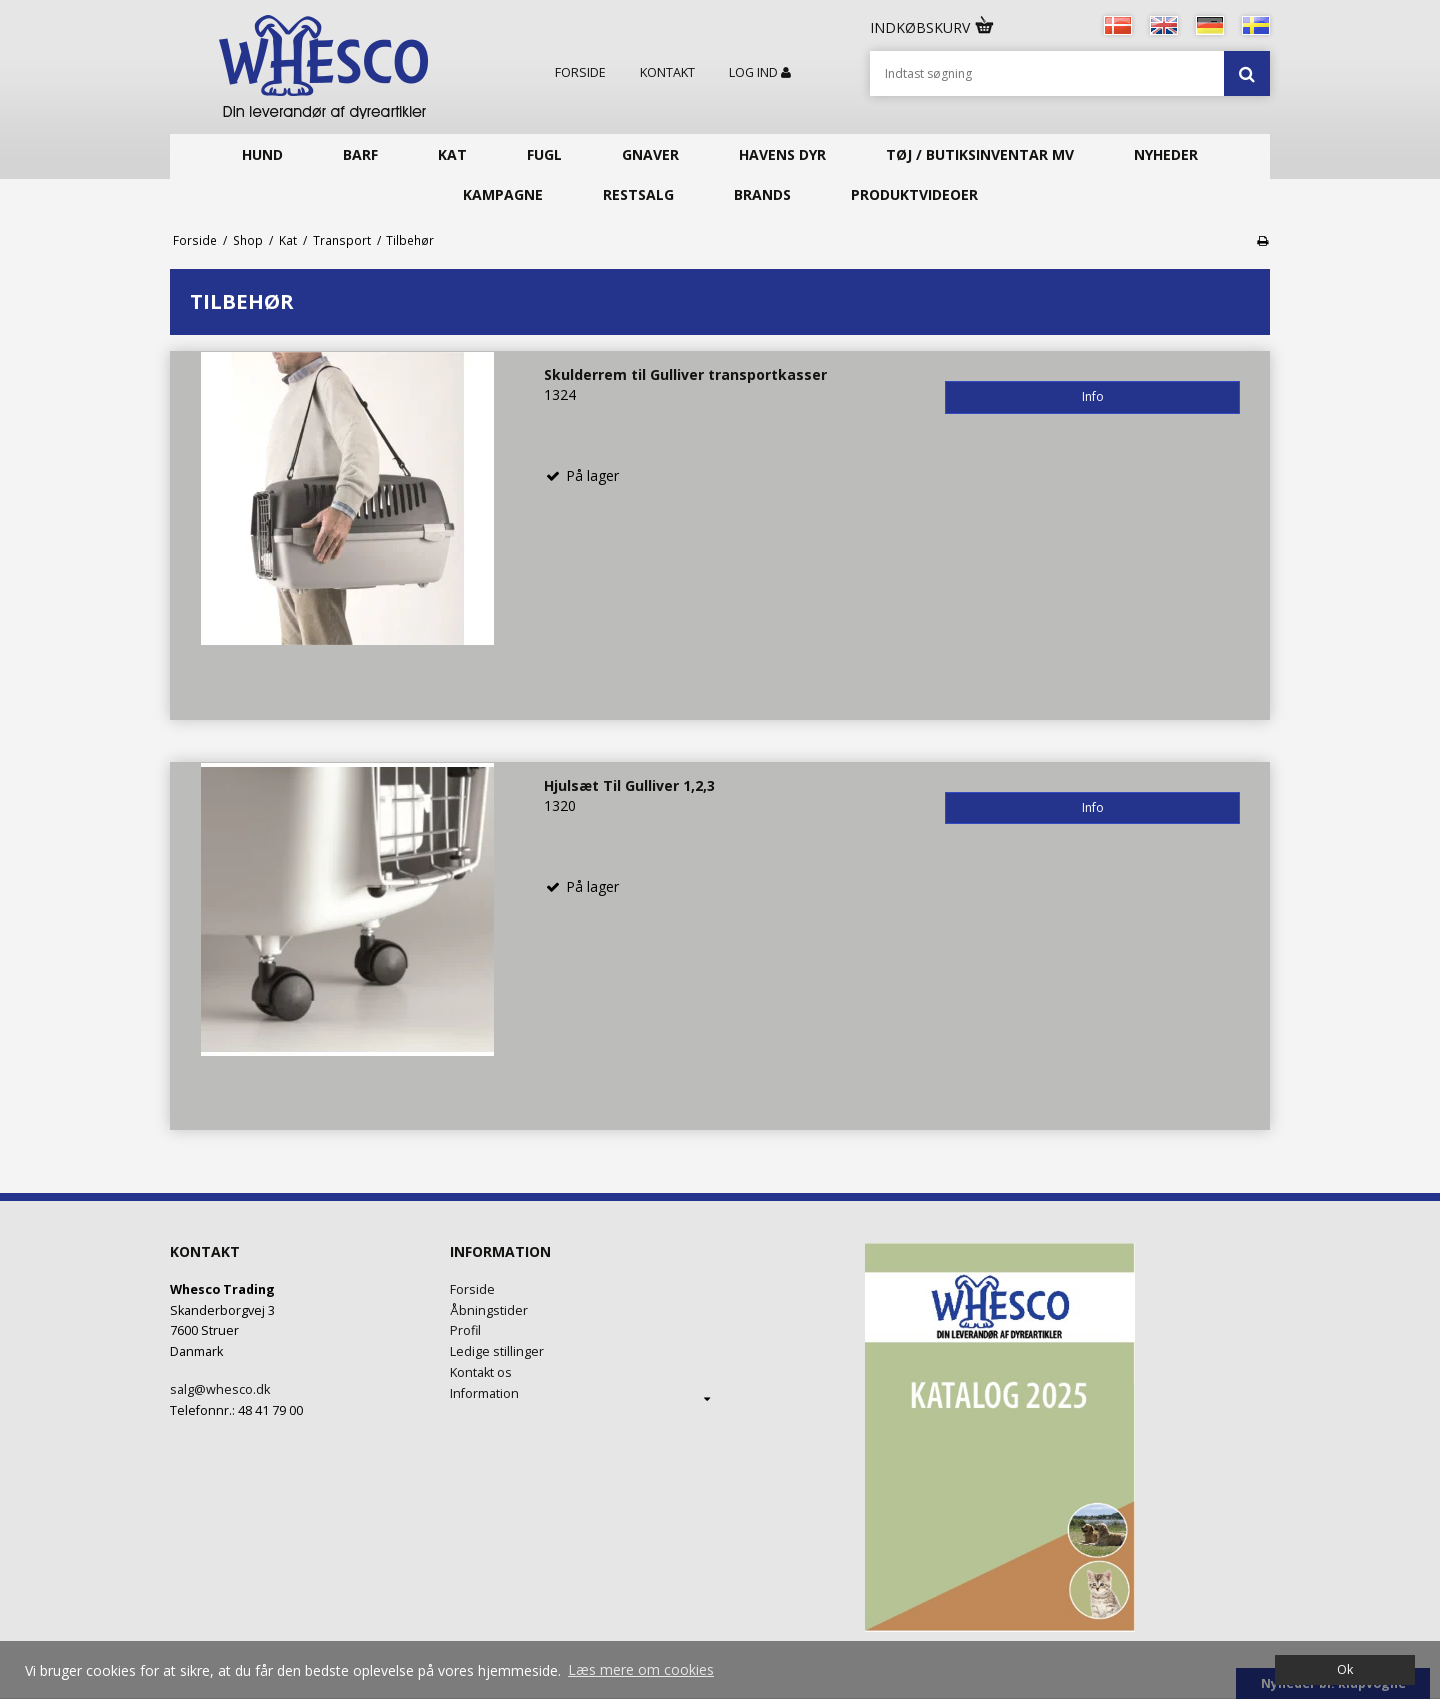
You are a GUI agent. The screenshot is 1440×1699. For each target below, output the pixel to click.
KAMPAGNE (503, 194)
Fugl (544, 154)
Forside (580, 73)
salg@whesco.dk (220, 1389)
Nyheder (1166, 154)
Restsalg (638, 194)
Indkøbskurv (933, 27)
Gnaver (650, 154)
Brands (762, 194)
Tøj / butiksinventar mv (980, 154)
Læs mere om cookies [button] (641, 1669)
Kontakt (667, 73)
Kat (452, 154)
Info (1093, 396)
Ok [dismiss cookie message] (1345, 1669)
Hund (262, 154)
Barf (360, 154)
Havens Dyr (782, 154)
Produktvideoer (914, 194)
